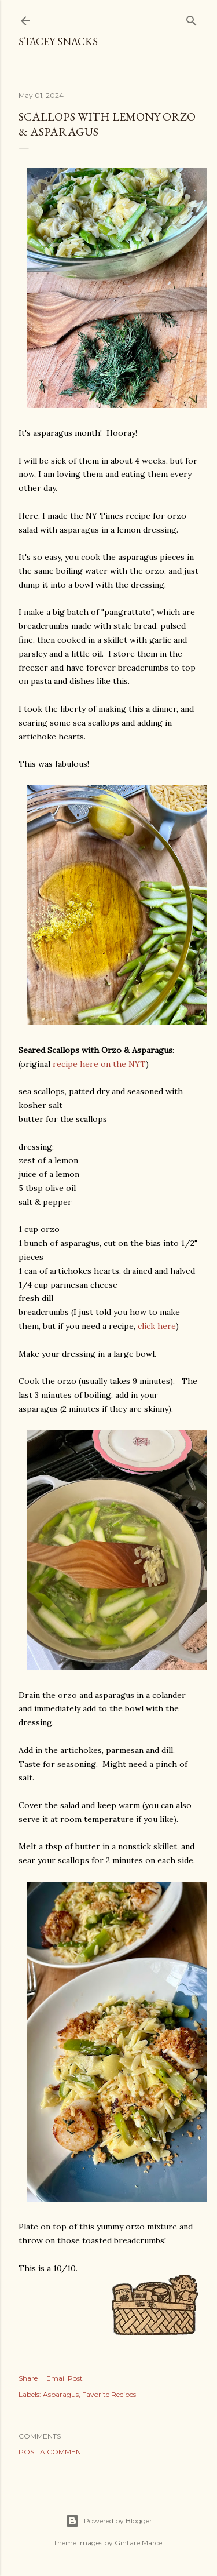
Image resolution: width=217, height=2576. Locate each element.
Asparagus (61, 2394)
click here (157, 1326)
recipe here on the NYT (99, 1064)
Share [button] (28, 2378)
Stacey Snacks (58, 41)
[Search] (191, 18)
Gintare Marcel (139, 2542)
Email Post (64, 2378)
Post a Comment (52, 2451)
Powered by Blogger (108, 2521)
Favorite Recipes (109, 2394)
